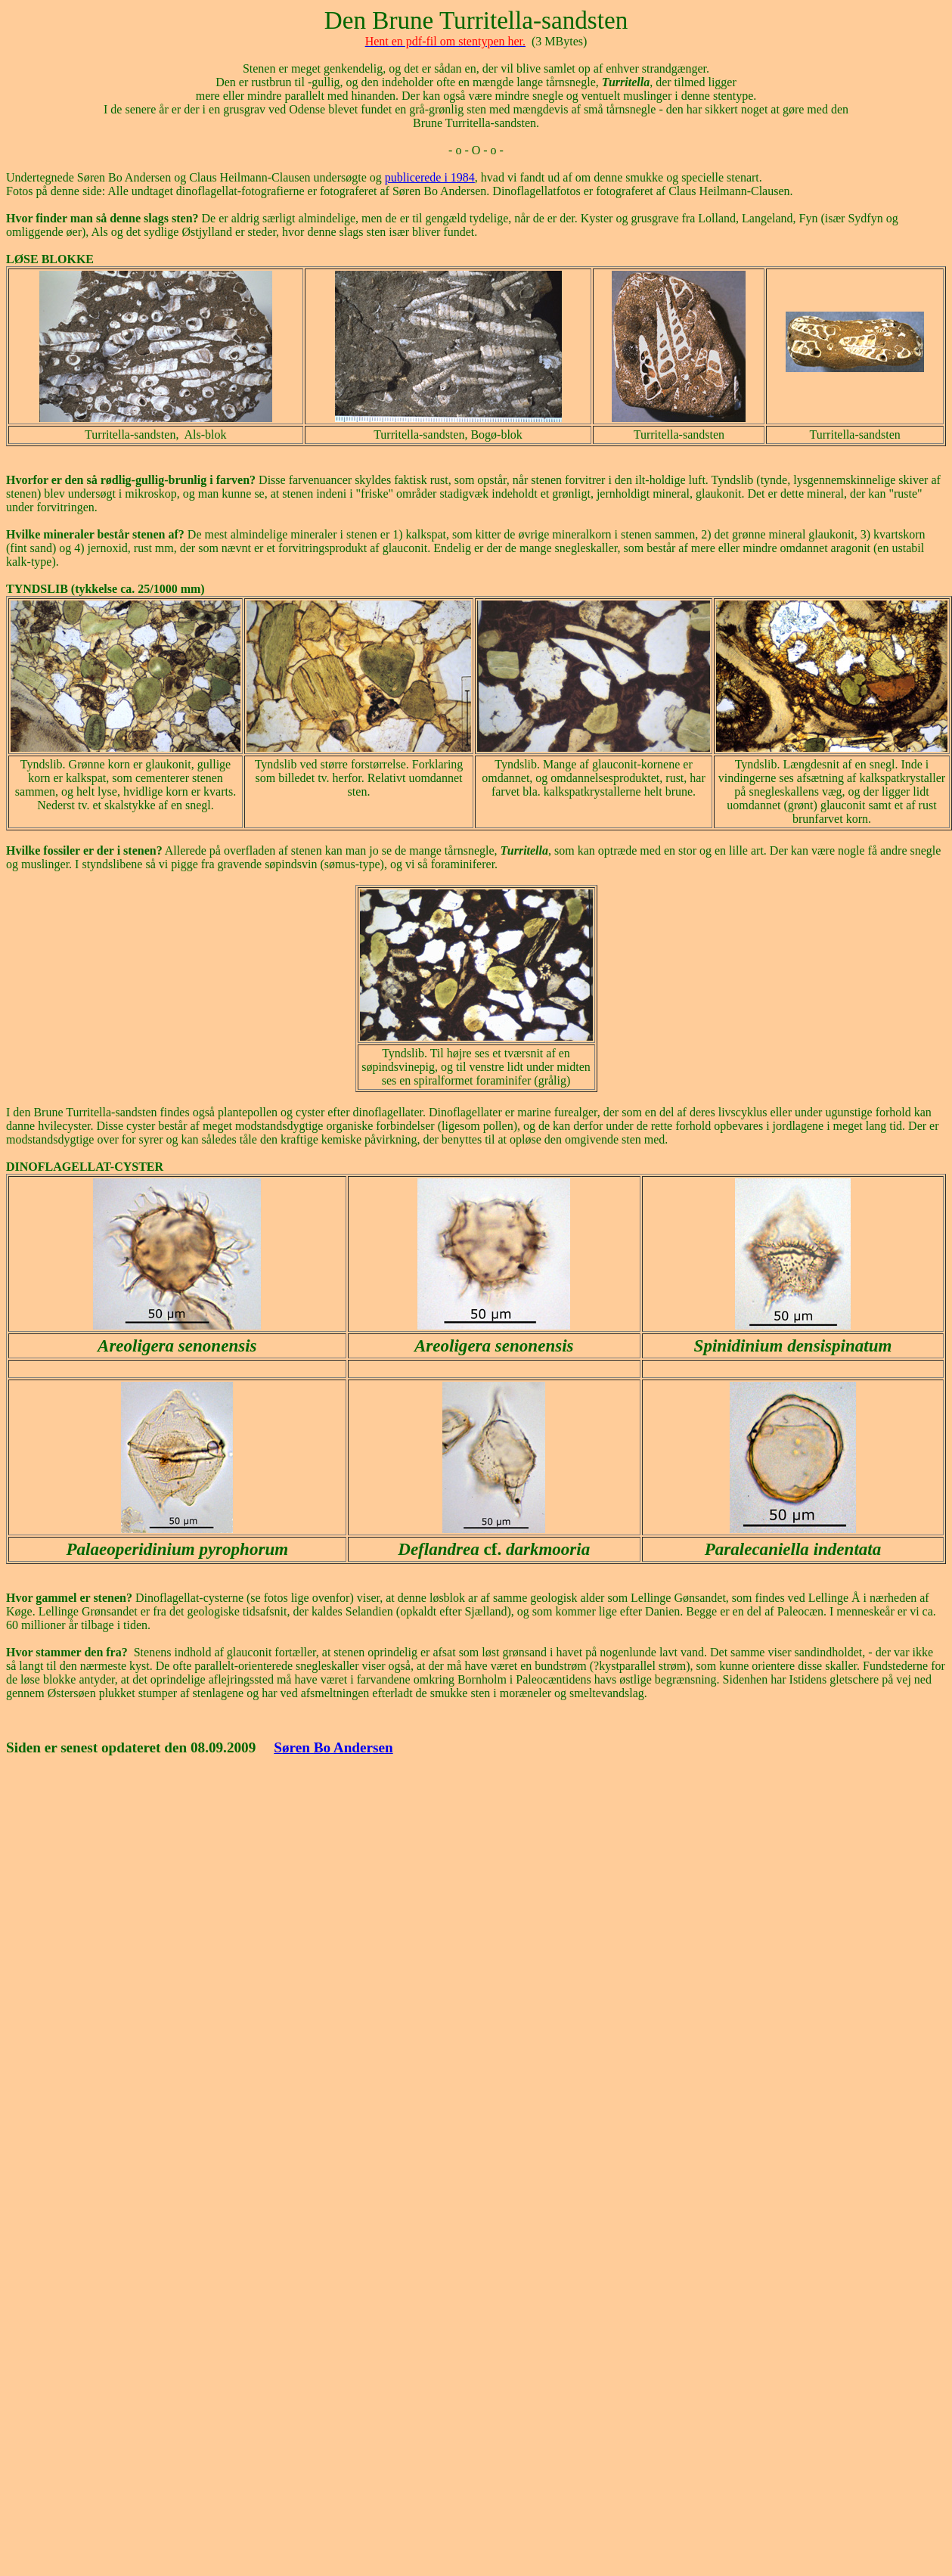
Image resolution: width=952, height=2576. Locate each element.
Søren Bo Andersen (333, 1747)
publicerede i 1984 (430, 177)
